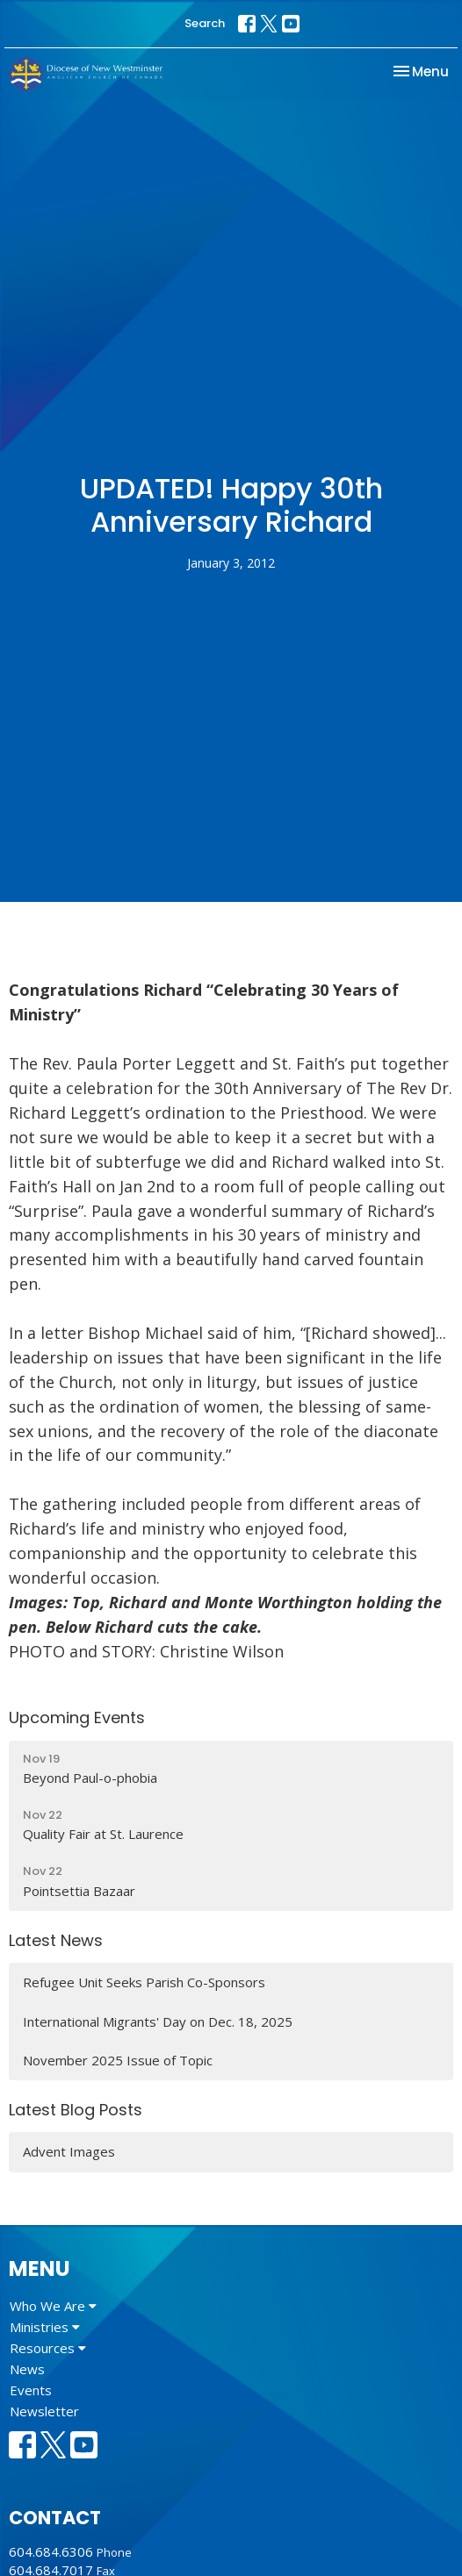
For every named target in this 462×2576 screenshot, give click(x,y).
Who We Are (53, 2306)
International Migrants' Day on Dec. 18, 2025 (157, 2021)
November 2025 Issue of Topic (118, 2060)
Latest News (56, 1940)
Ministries (45, 2327)
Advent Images (69, 2151)
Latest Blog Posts (75, 2110)
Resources (48, 2348)
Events (31, 2390)
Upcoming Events (77, 1717)
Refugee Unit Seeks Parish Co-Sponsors (144, 1982)
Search (204, 23)
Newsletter (44, 2411)
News (27, 2369)
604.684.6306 (51, 2551)
